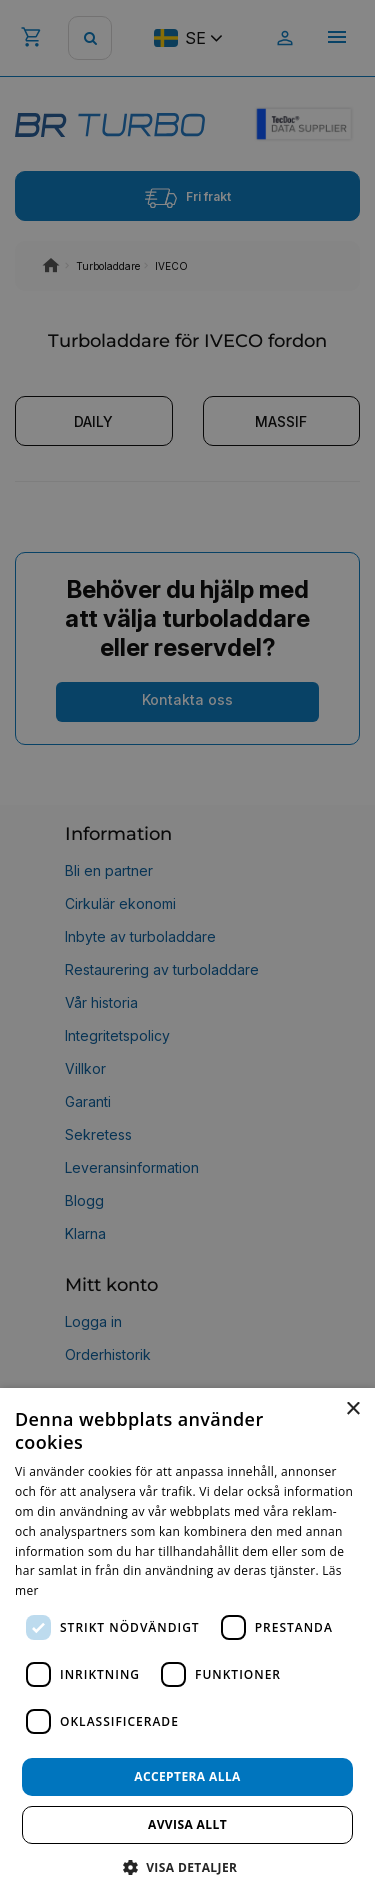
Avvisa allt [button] (187, 1824)
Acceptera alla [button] (187, 1776)
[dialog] (187, 1643)
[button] (188, 1866)
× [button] (352, 1409)
